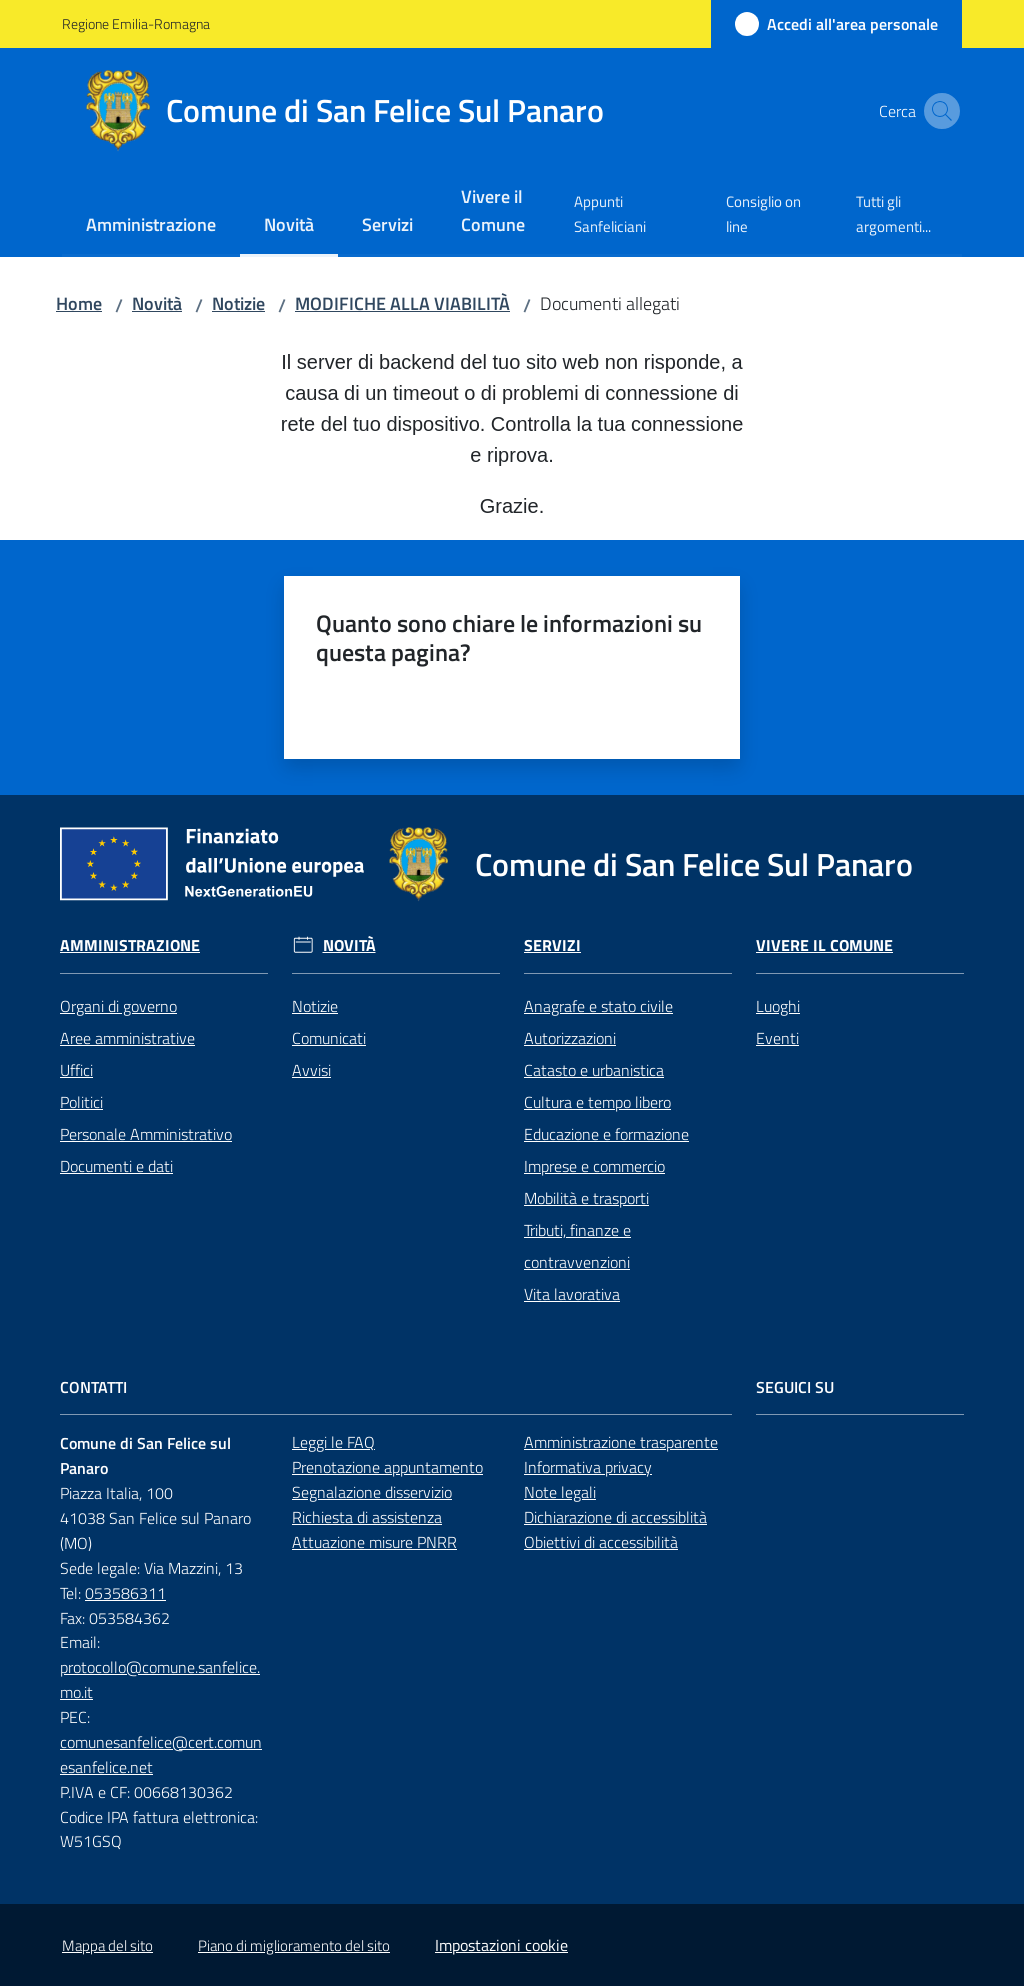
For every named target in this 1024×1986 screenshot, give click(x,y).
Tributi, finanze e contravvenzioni (577, 1246)
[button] (938, 111)
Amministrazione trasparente (621, 1442)
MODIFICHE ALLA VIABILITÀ (402, 303)
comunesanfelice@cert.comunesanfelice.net (161, 1754)
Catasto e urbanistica (594, 1070)
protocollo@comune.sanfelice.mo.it (160, 1679)
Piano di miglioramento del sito (294, 1945)
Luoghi (778, 1006)
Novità (157, 303)
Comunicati (329, 1038)
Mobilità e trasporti (586, 1198)
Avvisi (311, 1070)
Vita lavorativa (572, 1294)
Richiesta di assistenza (367, 1517)
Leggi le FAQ (333, 1442)
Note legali (560, 1492)
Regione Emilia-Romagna (136, 23)
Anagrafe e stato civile (598, 1006)
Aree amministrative (127, 1038)
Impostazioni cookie (501, 1945)
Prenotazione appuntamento (387, 1467)
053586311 (125, 1593)
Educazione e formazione (606, 1134)
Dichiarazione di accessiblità (615, 1517)
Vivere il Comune (824, 945)
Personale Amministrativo (146, 1134)
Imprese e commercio (594, 1166)
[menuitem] (151, 226)
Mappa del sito (107, 1945)
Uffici (76, 1070)
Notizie (238, 303)
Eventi (777, 1038)
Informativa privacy (588, 1467)
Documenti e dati (116, 1166)
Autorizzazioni (570, 1038)
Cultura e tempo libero (597, 1102)
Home (79, 303)
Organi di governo (118, 1006)
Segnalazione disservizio (372, 1492)
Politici (81, 1102)
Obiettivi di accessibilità (601, 1542)
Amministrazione (130, 945)
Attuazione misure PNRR (374, 1542)
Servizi (552, 945)
